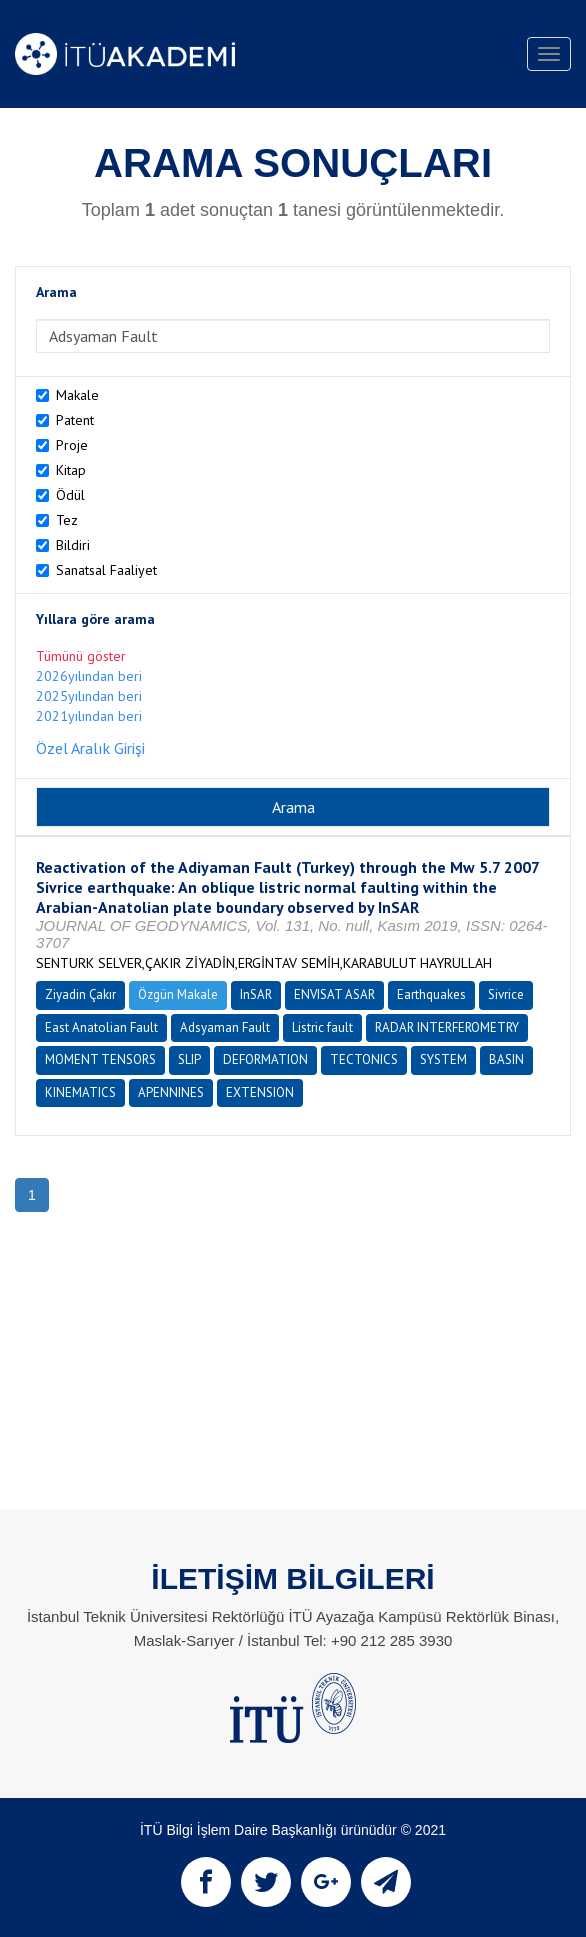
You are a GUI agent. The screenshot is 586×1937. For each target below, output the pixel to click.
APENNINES (171, 1092)
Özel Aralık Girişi (90, 748)
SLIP (189, 1059)
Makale (77, 395)
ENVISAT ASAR (334, 994)
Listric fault (322, 1027)
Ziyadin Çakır (80, 994)
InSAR (256, 994)
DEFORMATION (265, 1059)
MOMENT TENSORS (100, 1059)
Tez (67, 520)
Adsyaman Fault (225, 1027)
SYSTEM (443, 1059)
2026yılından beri (89, 676)
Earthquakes (431, 994)
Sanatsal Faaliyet (106, 570)
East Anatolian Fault (101, 1027)
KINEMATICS (80, 1092)
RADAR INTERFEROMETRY (447, 1027)
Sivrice (506, 994)
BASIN (506, 1059)
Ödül (70, 495)
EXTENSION (260, 1092)
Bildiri (73, 545)
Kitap (71, 470)
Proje (72, 445)
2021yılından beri (89, 716)
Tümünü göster (81, 656)
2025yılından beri (89, 696)
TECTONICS (364, 1059)
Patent (75, 420)
